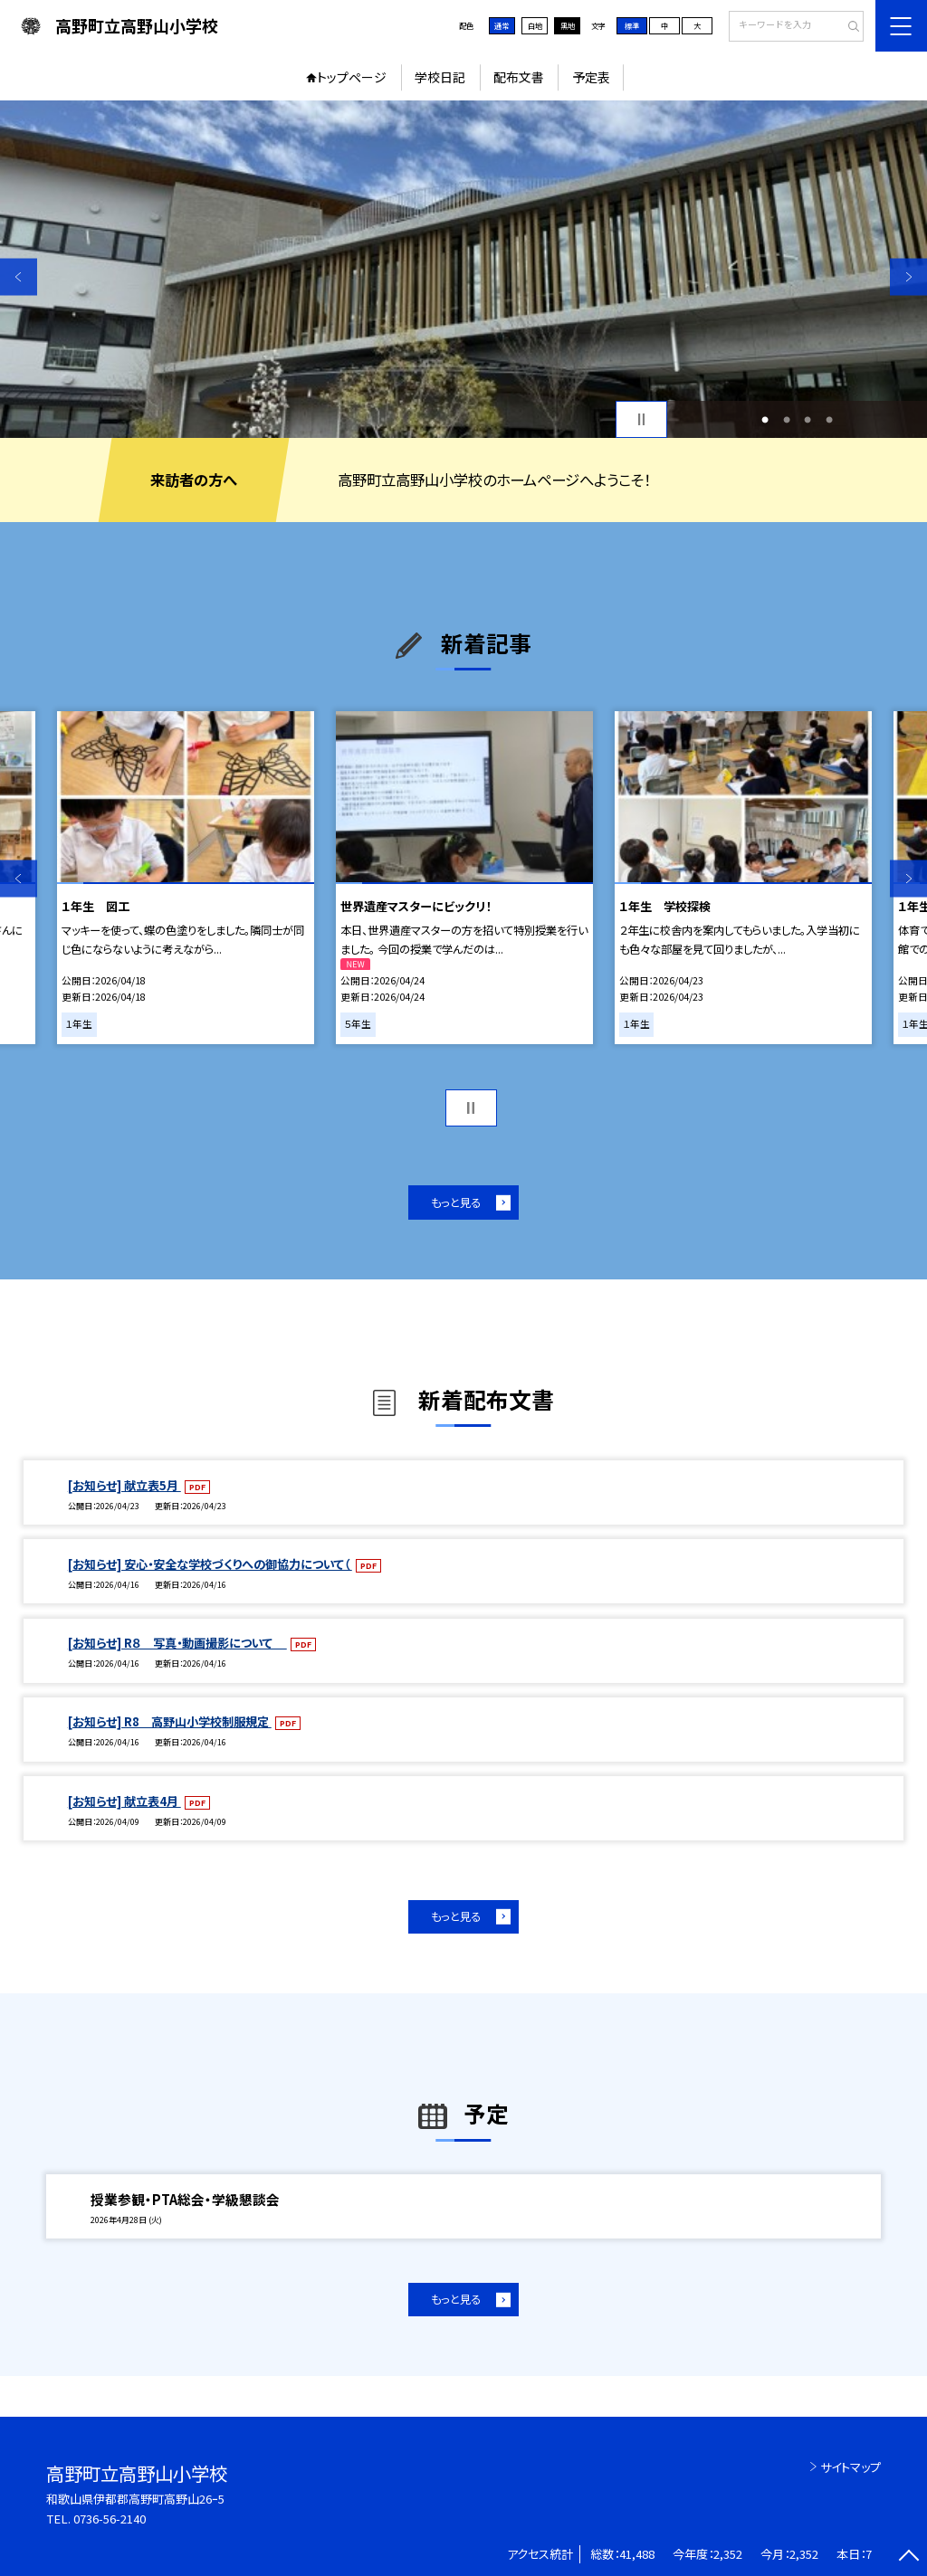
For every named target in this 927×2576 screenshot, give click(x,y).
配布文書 (518, 77)
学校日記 (440, 77)
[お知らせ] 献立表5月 (124, 1485)
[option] (463, 269)
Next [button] (908, 276)
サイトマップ (850, 2467)
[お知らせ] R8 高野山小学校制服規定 (170, 1721)
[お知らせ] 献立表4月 (124, 1801)
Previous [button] (18, 276)
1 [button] (765, 419)
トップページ (352, 77)
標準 (632, 25)
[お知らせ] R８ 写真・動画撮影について (177, 1642)
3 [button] (807, 419)
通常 (501, 25)
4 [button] (829, 419)
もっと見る (456, 1202)
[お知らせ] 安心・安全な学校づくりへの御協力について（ (210, 1564)
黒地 (567, 25)
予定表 (591, 77)
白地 (535, 25)
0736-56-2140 (109, 2518)
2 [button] (786, 419)
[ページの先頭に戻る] (908, 2557)
